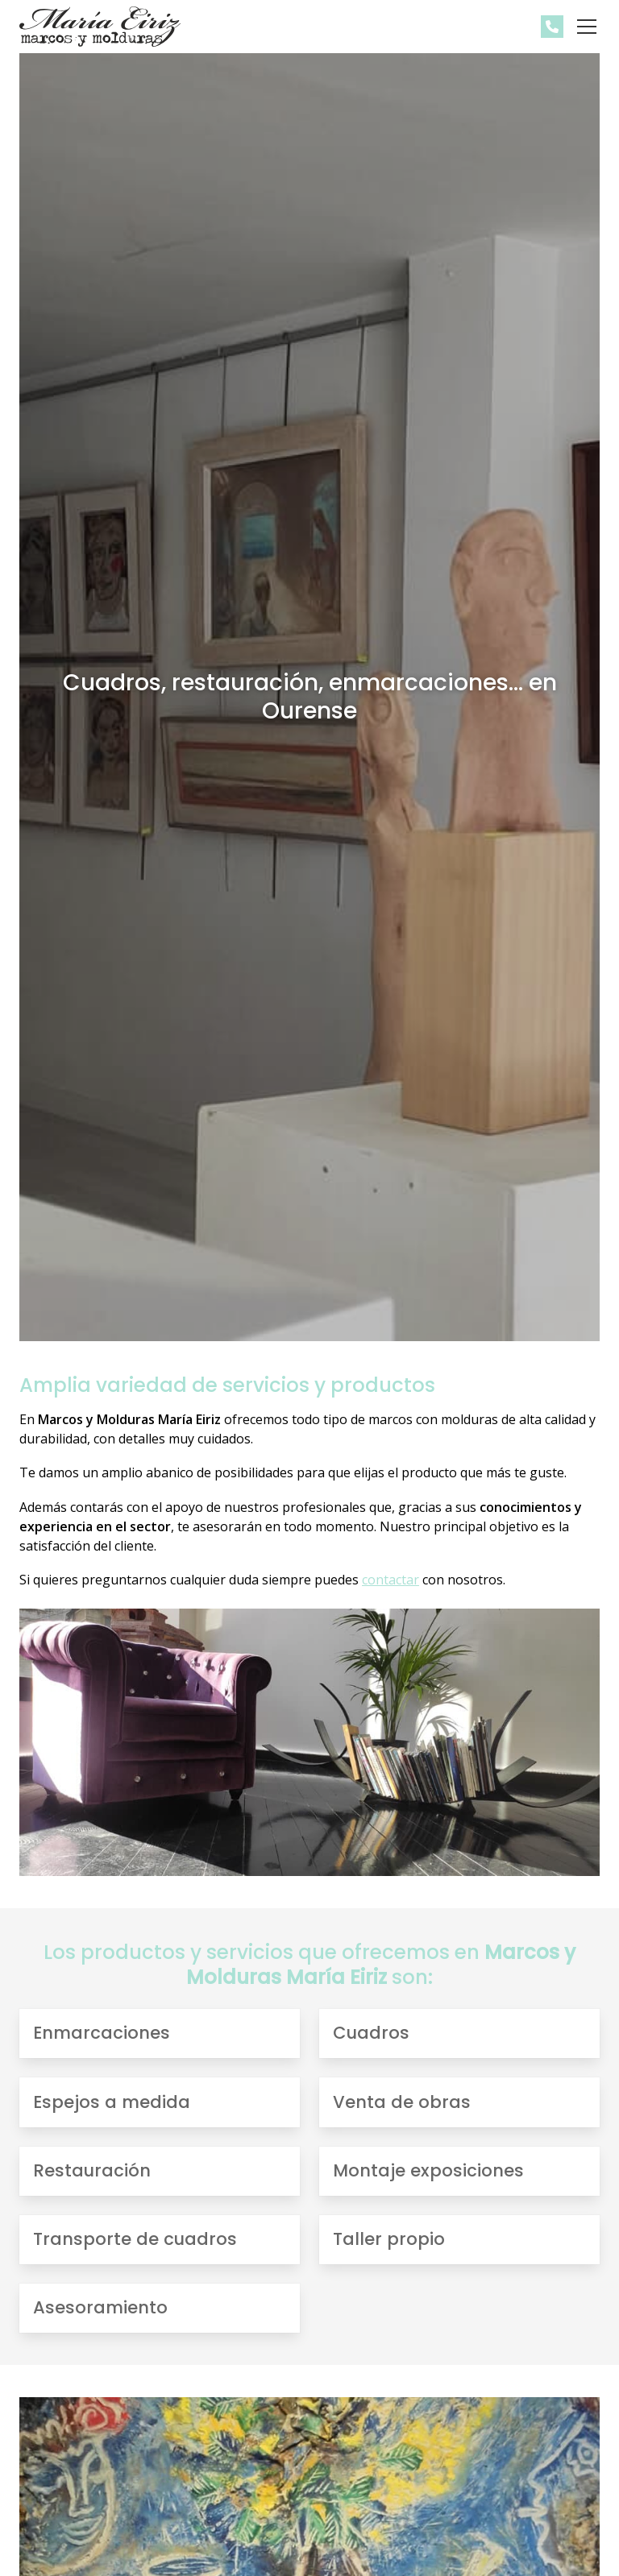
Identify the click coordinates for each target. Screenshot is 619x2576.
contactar (390, 1579)
